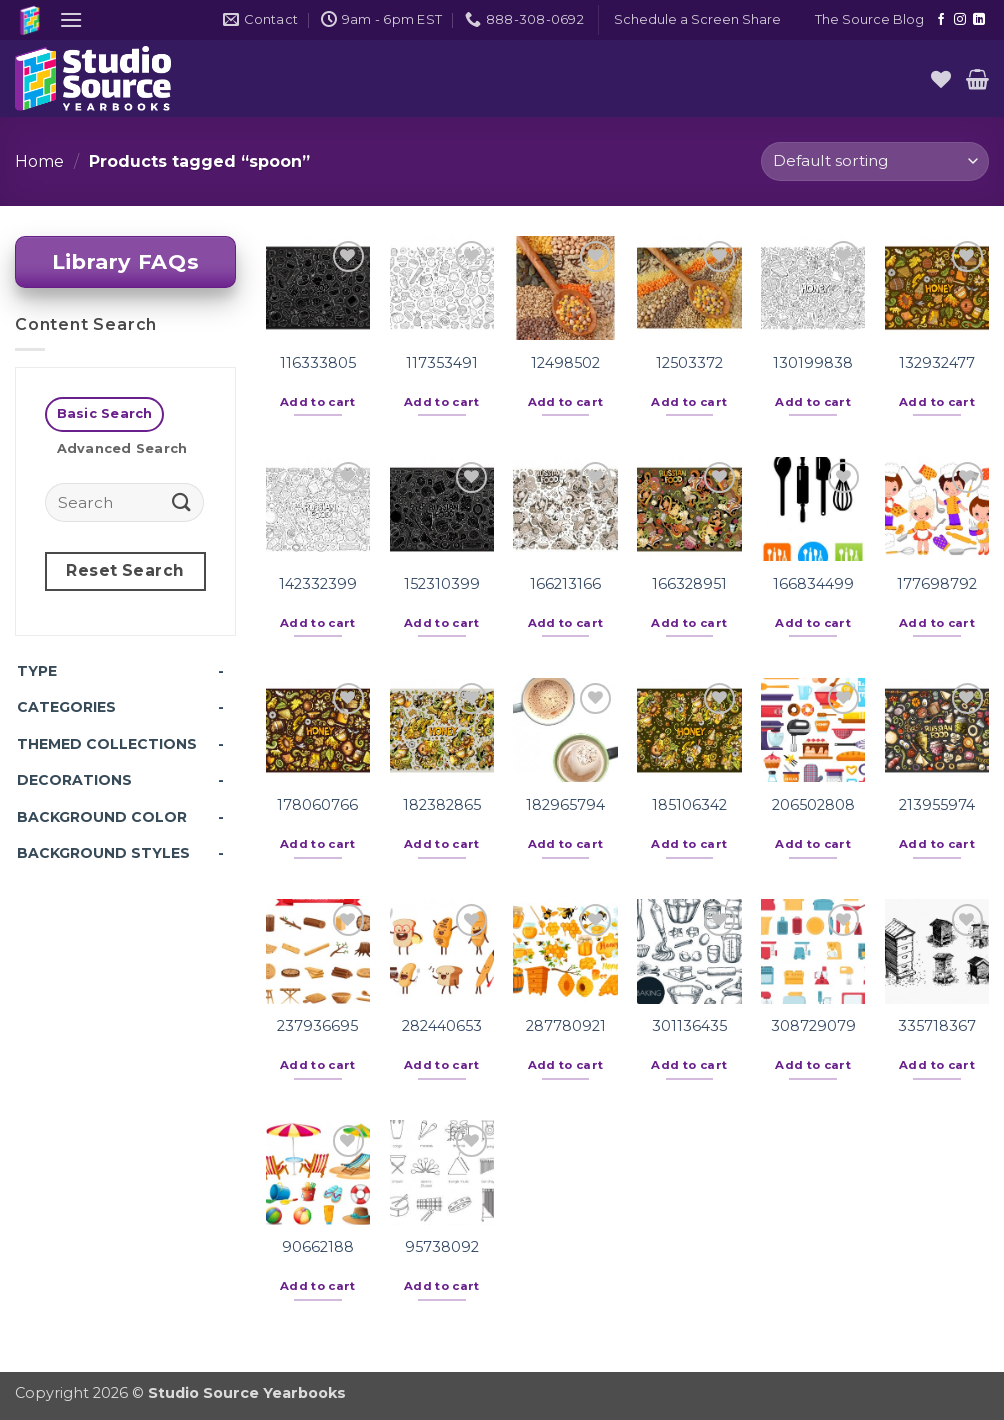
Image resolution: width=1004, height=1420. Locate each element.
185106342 (689, 805)
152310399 (442, 584)
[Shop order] (875, 161)
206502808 (813, 805)
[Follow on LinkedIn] (979, 20)
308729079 (813, 1026)
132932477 (937, 363)
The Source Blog (869, 19)
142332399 (318, 584)
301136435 (689, 1026)
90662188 (318, 1247)
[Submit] (182, 501)
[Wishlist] (941, 79)
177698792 (937, 584)
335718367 (937, 1026)
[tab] (104, 414)
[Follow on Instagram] (960, 20)
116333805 (318, 363)
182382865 (442, 805)
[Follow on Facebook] (941, 20)
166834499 (813, 584)
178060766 (317, 805)
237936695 (317, 1026)
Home (39, 161)
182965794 (565, 805)
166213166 (565, 584)
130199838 (813, 363)
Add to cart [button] (318, 402)
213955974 (937, 805)
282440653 (442, 1026)
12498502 (565, 363)
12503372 (689, 363)
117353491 (442, 363)
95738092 (442, 1247)
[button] (71, 19)
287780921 (566, 1026)
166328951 (689, 584)
